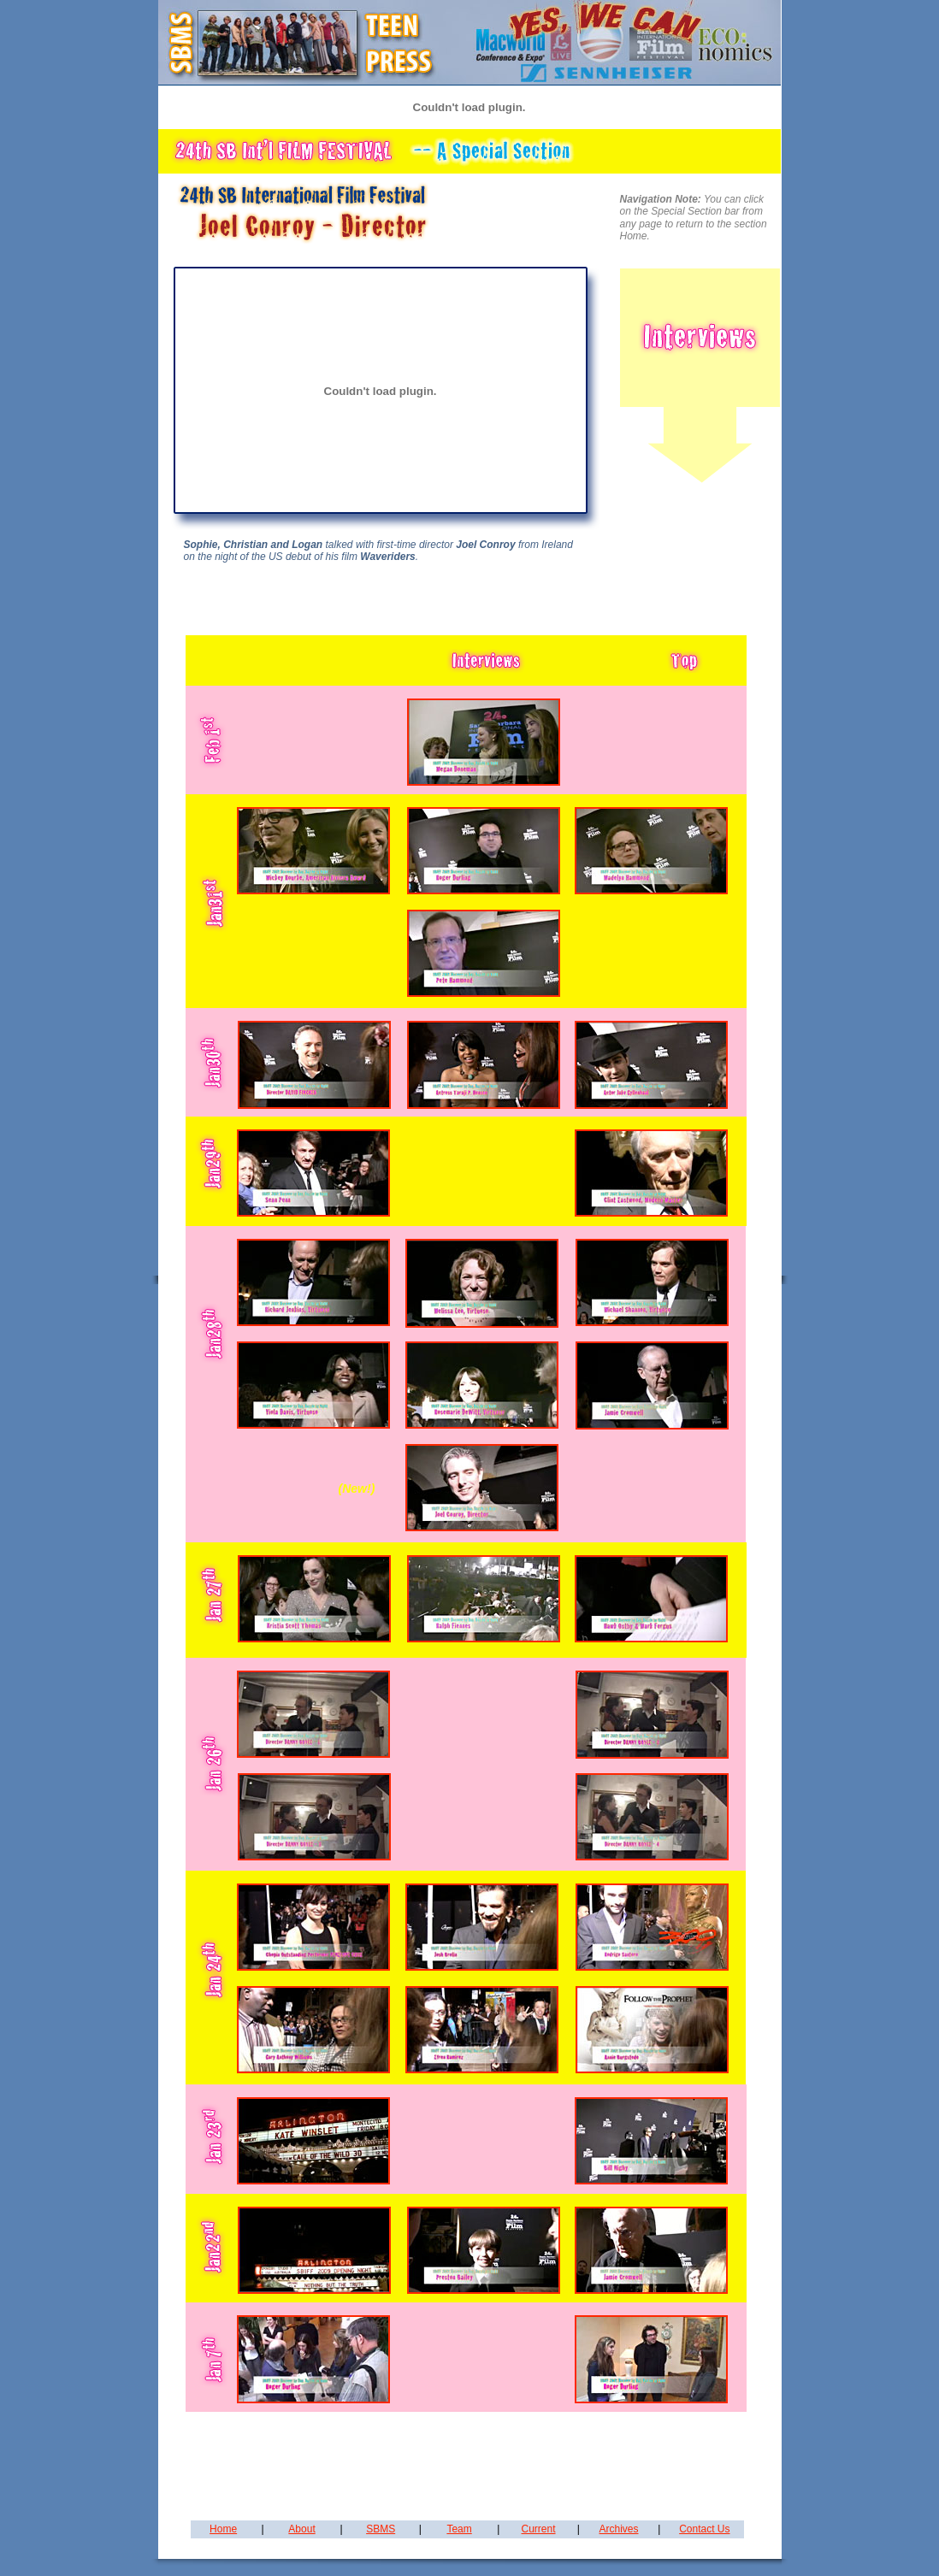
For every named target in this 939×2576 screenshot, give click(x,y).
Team (458, 2529)
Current (539, 2529)
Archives (619, 2529)
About (301, 2529)
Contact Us (704, 2529)
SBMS (380, 2529)
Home (223, 2529)
